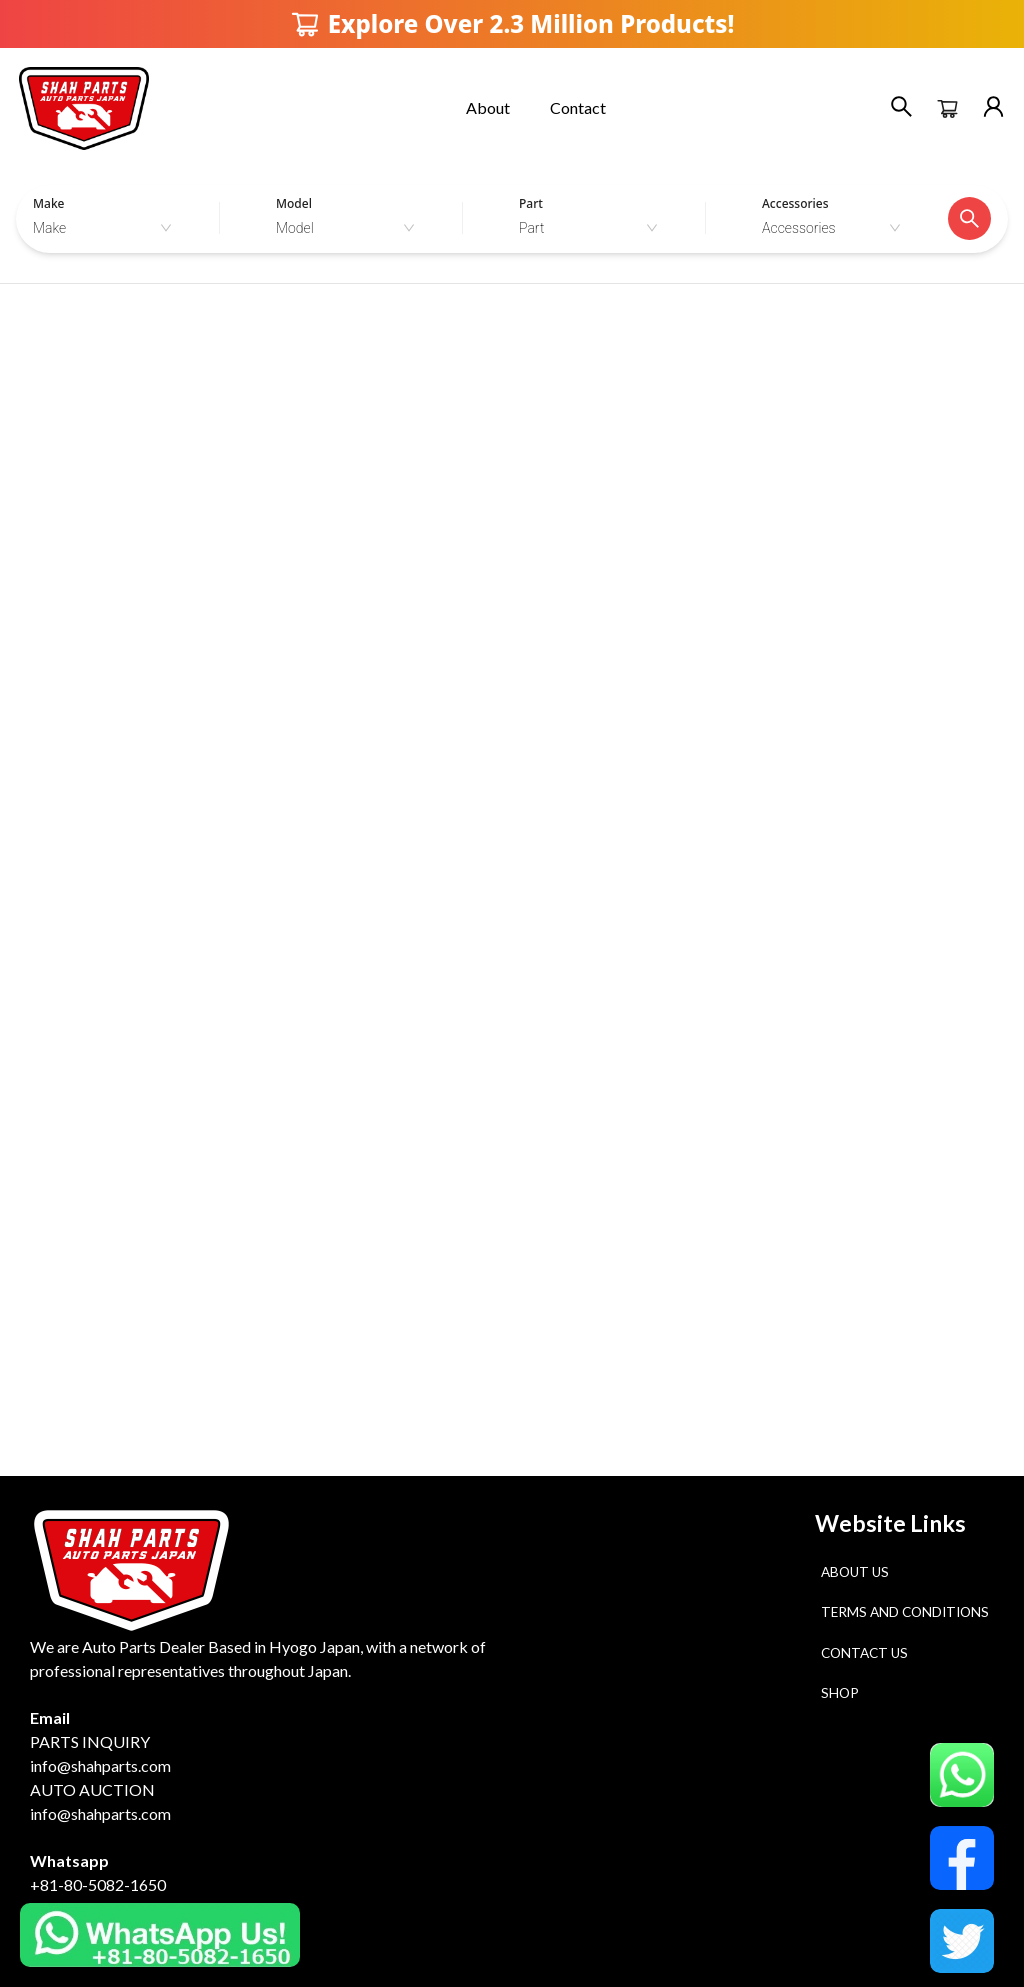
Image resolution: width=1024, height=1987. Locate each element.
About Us (855, 1572)
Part (531, 203)
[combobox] (108, 228)
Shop (840, 1693)
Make (48, 203)
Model (294, 203)
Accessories (795, 203)
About (488, 107)
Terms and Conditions (905, 1612)
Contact (578, 107)
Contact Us (864, 1653)
